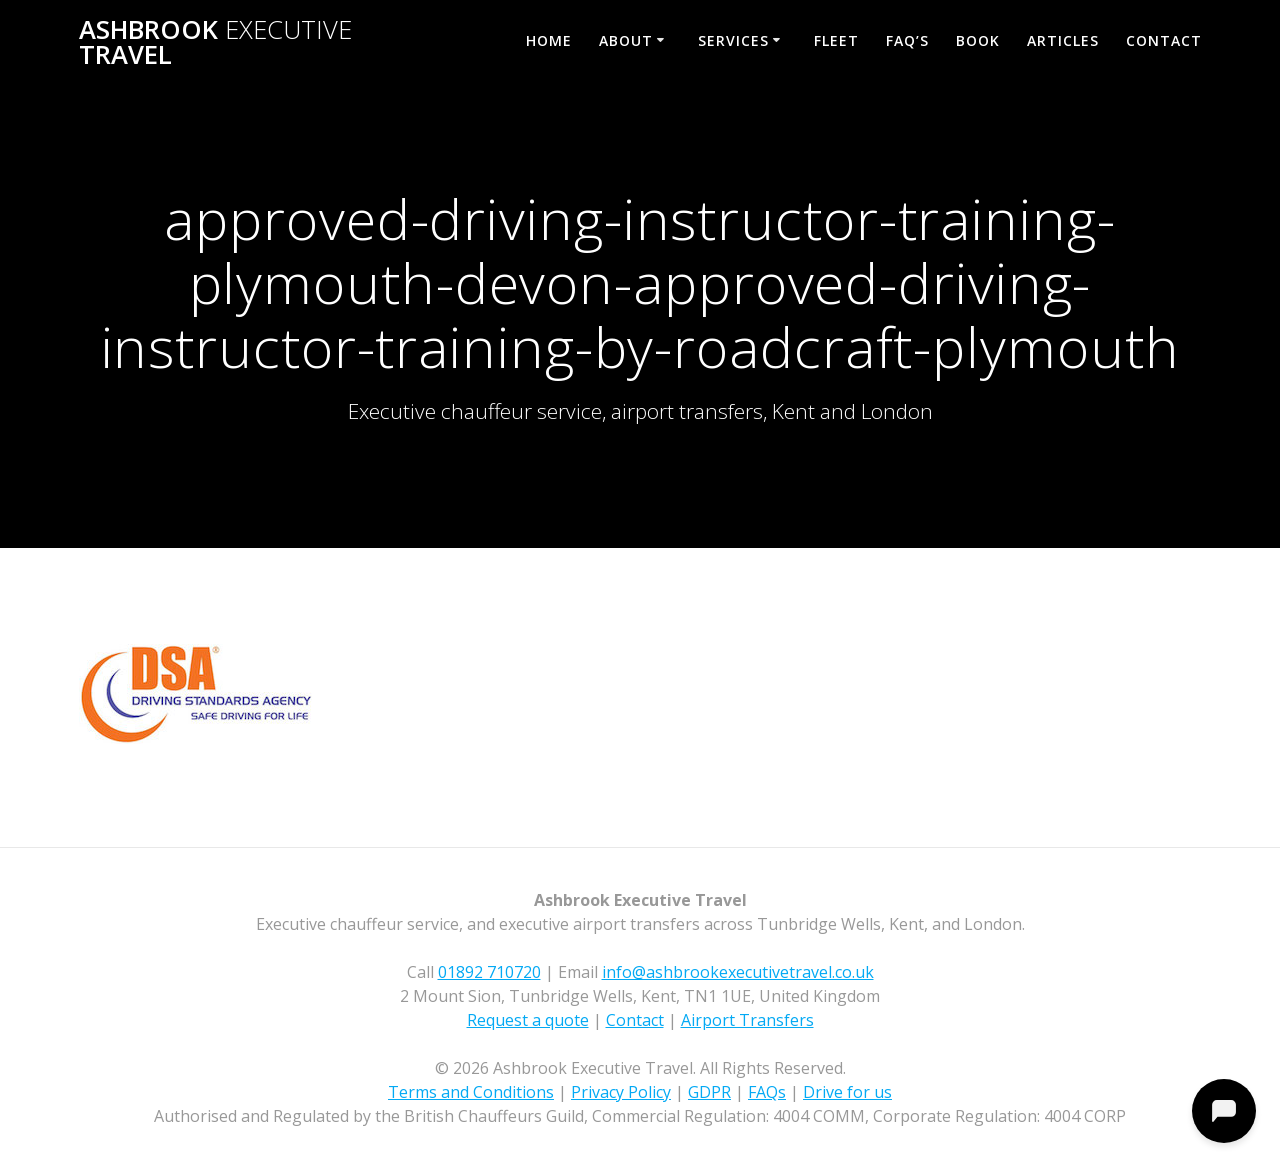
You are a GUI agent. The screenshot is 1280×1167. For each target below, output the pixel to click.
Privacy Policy (621, 1092)
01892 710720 (489, 972)
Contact (1164, 40)
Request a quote (528, 1020)
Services (733, 40)
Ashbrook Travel (215, 42)
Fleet (836, 40)
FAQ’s (907, 40)
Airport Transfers (747, 1020)
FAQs (767, 1092)
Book (978, 40)
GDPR (709, 1092)
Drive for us (847, 1092)
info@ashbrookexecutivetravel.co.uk (738, 972)
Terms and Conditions (471, 1092)
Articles (1063, 40)
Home (549, 40)
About (626, 40)
